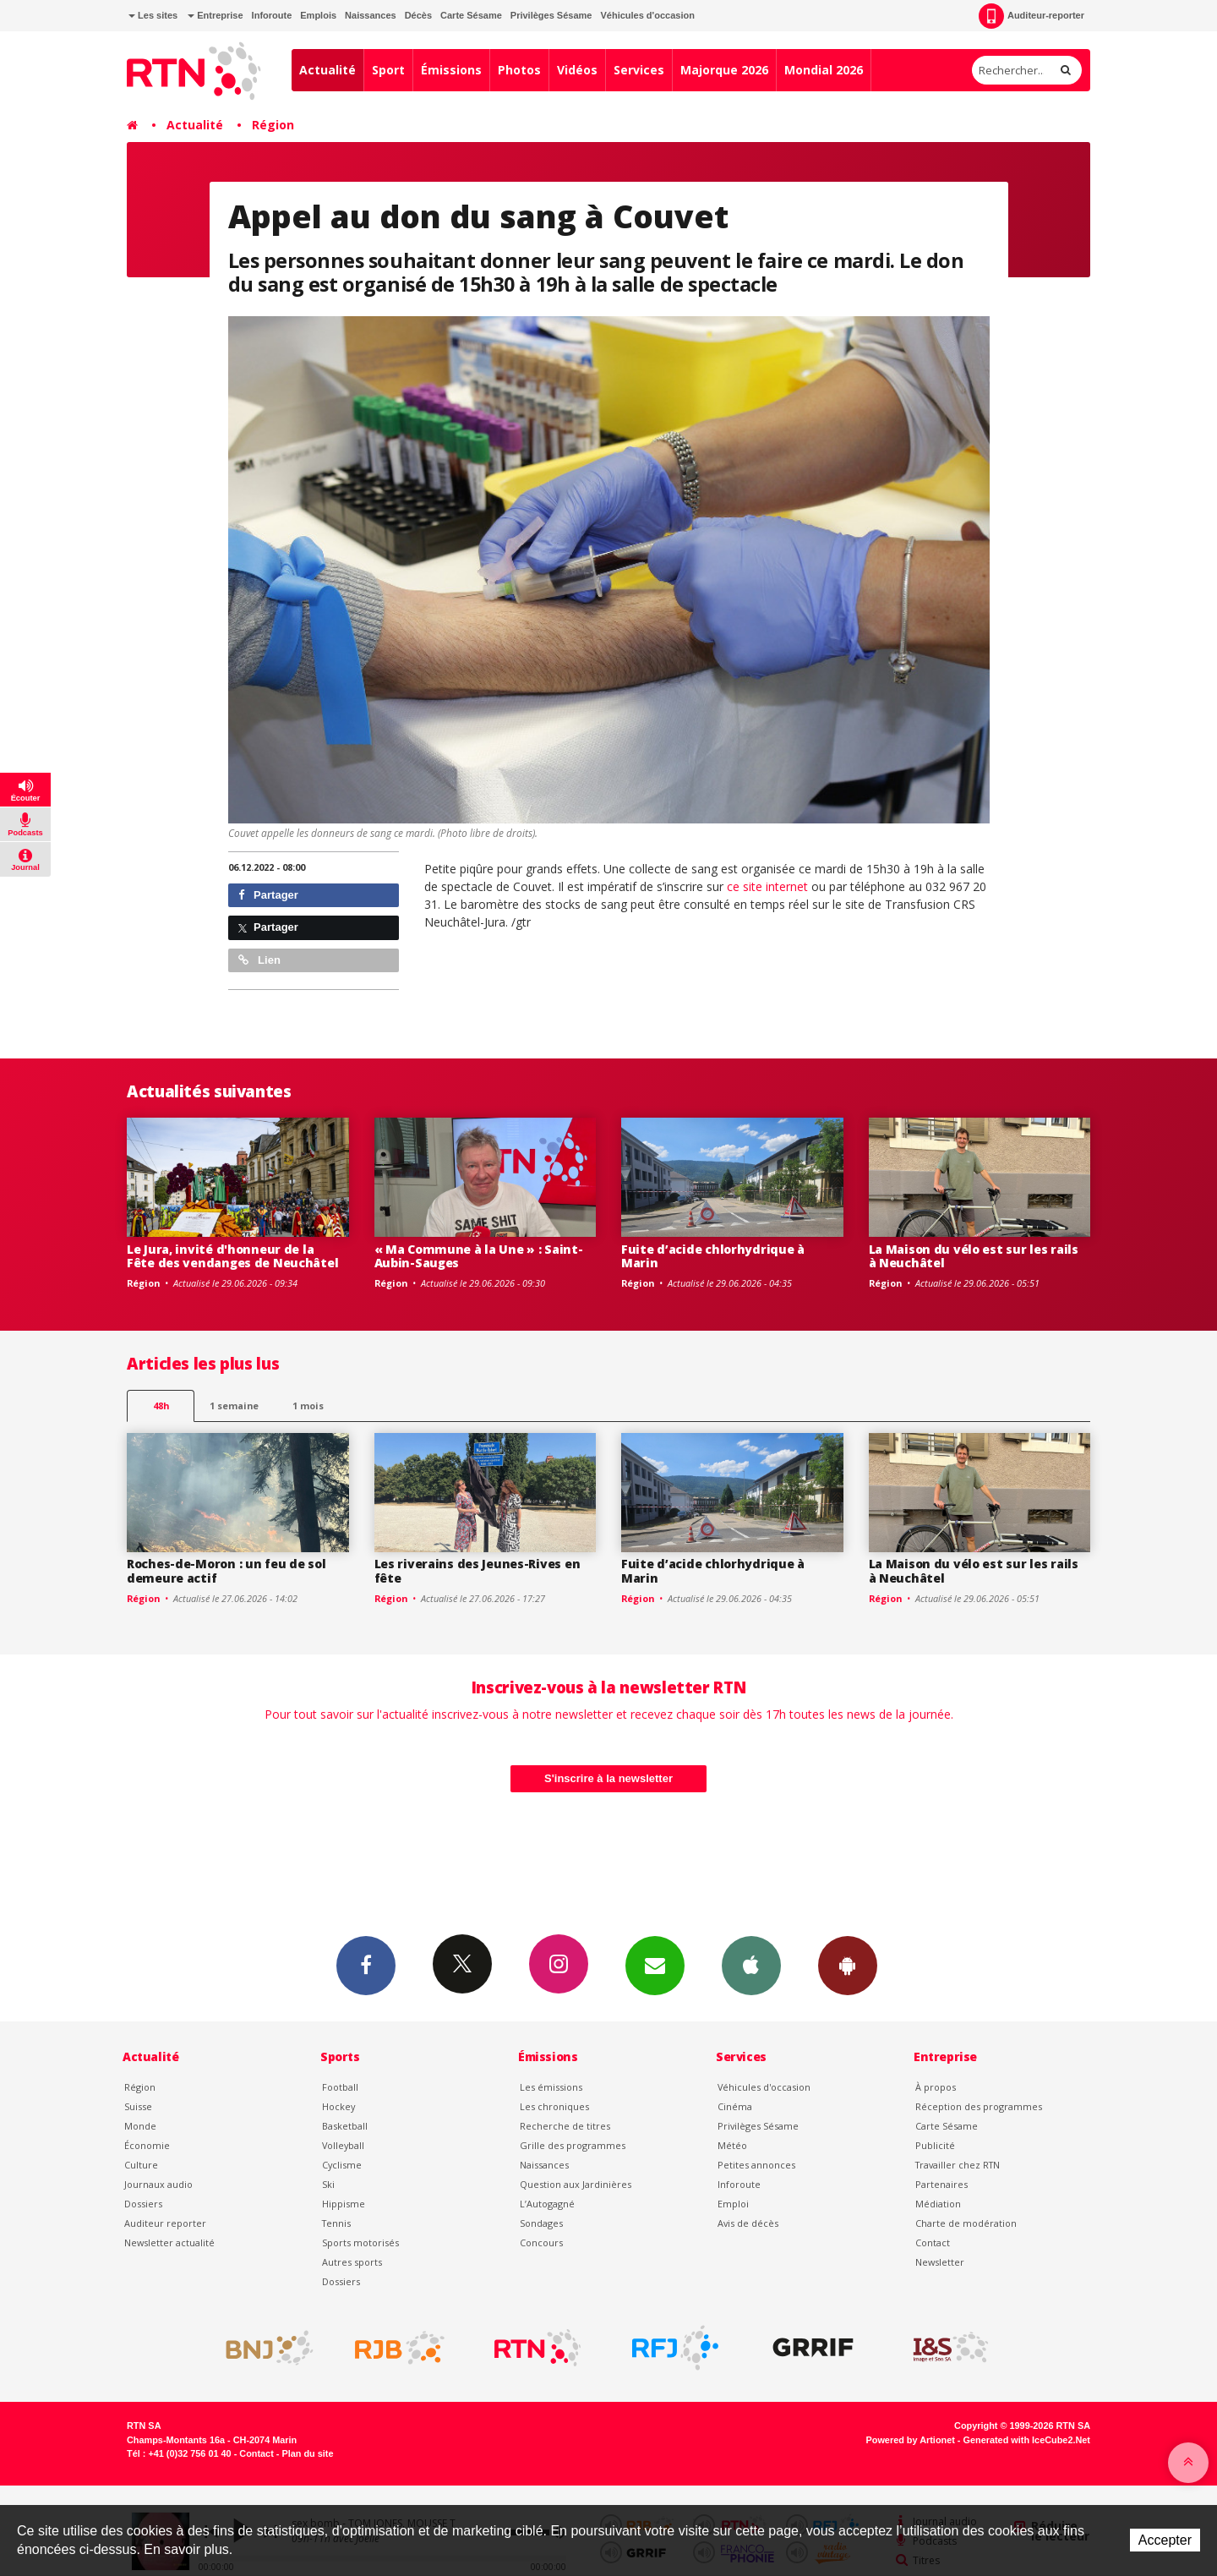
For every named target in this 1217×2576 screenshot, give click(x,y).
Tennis (336, 2223)
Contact (932, 2242)
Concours (541, 2242)
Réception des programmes (978, 2106)
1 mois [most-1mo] (308, 1405)
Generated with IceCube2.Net (1026, 2440)
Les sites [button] (152, 15)
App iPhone (751, 1965)
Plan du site (307, 2453)
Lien (259, 960)
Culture (141, 2164)
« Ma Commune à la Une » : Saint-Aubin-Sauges (478, 1256)
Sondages (541, 2223)
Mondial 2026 (823, 70)
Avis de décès (748, 2223)
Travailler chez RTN (957, 2164)
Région (273, 125)
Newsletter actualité (169, 2242)
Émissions (451, 70)
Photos (519, 70)
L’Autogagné (547, 2203)
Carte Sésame (471, 15)
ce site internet (769, 886)
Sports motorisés (360, 2242)
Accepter (1165, 2540)
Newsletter (939, 2261)
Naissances (370, 15)
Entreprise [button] (215, 15)
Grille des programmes (572, 2145)
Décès (418, 15)
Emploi (733, 2203)
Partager (268, 895)
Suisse (138, 2106)
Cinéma (735, 2106)
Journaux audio (158, 2184)
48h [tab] (161, 1405)
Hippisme (343, 2203)
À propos (935, 2086)
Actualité (327, 70)
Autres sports (352, 2261)
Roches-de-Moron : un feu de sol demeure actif (226, 1571)
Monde (140, 2125)
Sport (388, 70)
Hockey (338, 2106)
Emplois (318, 15)
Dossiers (143, 2203)
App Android (847, 1965)
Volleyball (343, 2145)
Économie (147, 2145)
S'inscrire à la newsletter (608, 1778)
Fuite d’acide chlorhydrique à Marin (713, 1256)
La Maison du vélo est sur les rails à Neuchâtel (973, 1256)
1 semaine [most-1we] (234, 1405)
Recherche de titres (565, 2125)
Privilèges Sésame (551, 15)
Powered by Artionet (910, 2440)
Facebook (366, 1965)
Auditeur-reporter (1031, 16)
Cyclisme (342, 2164)
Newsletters (655, 1965)
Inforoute (272, 15)
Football (340, 2086)
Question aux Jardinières (575, 2184)
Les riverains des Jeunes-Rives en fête (477, 1571)
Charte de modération (966, 2223)
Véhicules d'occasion (647, 15)
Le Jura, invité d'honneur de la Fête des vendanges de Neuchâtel (232, 1256)
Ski (328, 2184)
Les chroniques (554, 2106)
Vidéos (577, 70)
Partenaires (941, 2184)
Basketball (345, 2125)
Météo (732, 2145)
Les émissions (551, 2086)
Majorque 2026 (724, 70)
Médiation (938, 2203)
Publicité (935, 2145)
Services (639, 70)
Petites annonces (756, 2164)
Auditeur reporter (165, 2223)
